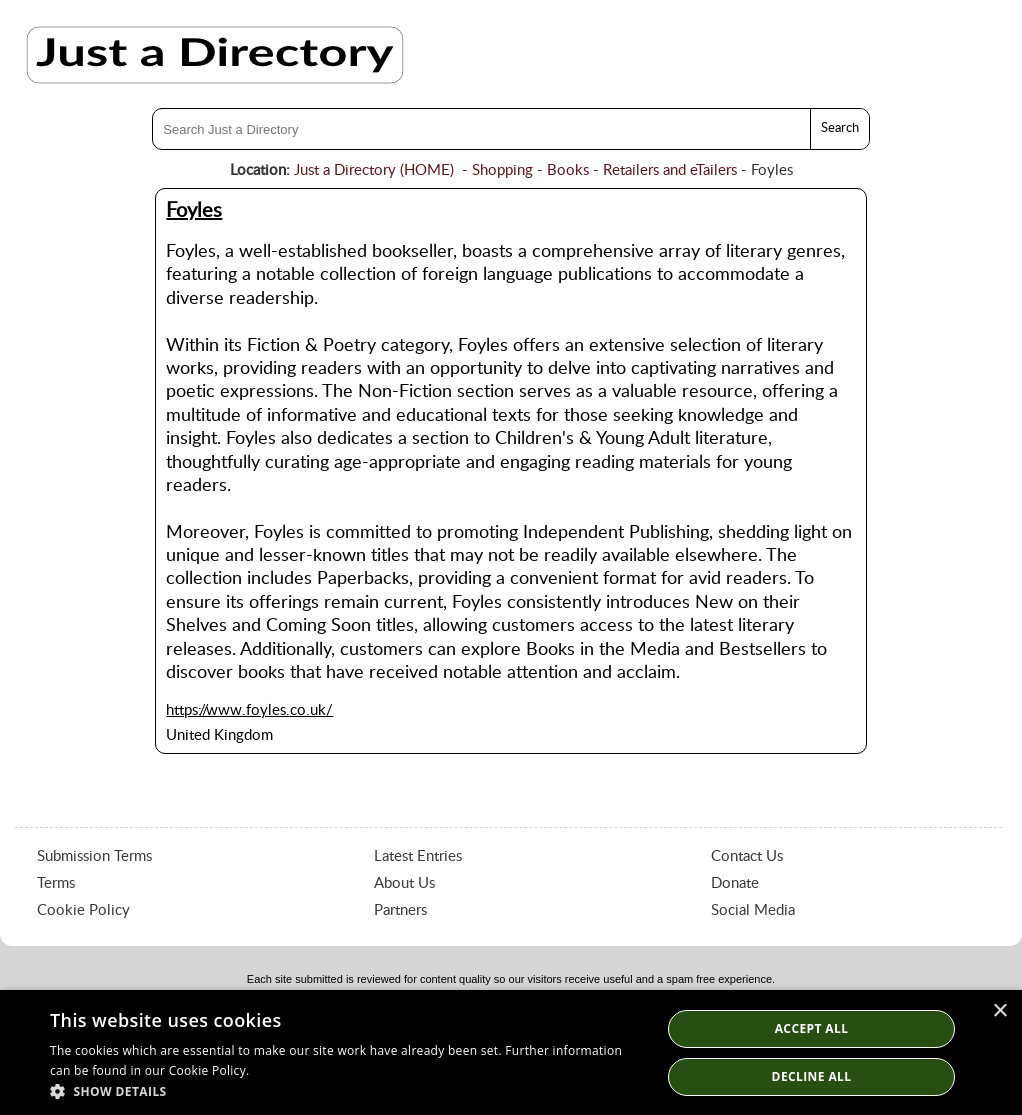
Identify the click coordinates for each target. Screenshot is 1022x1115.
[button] (346, 1090)
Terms (56, 883)
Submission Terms (94, 856)
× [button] (999, 1011)
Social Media (753, 910)
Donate (735, 883)
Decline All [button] (812, 1076)
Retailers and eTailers (670, 170)
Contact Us (747, 856)
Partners (400, 910)
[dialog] (511, 1052)
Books (568, 170)
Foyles (194, 211)
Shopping (502, 170)
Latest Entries (418, 856)
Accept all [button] (812, 1028)
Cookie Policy (83, 910)
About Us (404, 883)
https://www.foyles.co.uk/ (249, 710)
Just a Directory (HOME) (374, 170)
